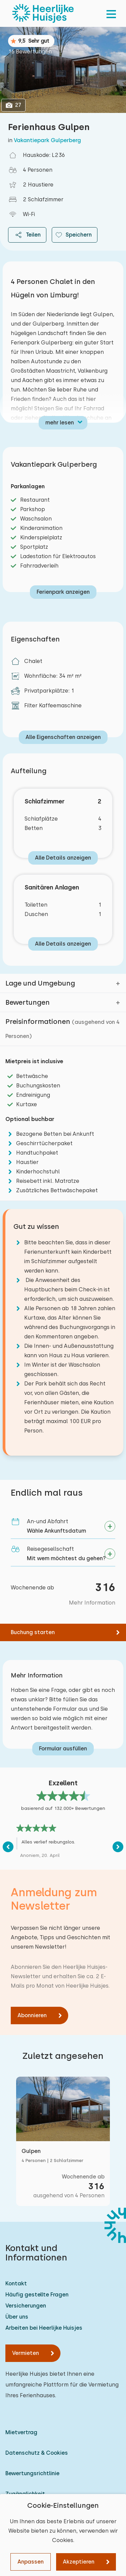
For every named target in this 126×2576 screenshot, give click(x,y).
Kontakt (16, 2283)
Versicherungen (25, 2305)
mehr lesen (59, 422)
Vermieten (25, 2353)
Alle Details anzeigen (63, 858)
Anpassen (30, 2562)
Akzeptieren (78, 2562)
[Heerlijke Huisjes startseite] (43, 13)
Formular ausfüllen (63, 1748)
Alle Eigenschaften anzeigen (63, 737)
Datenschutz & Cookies (36, 2453)
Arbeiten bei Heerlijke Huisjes (43, 2328)
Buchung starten (33, 1632)
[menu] (111, 13)
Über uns (16, 2317)
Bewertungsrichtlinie (32, 2473)
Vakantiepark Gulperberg (47, 140)
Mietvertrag (21, 2432)
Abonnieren (32, 2015)
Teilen (27, 235)
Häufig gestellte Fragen (37, 2294)
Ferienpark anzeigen (63, 592)
